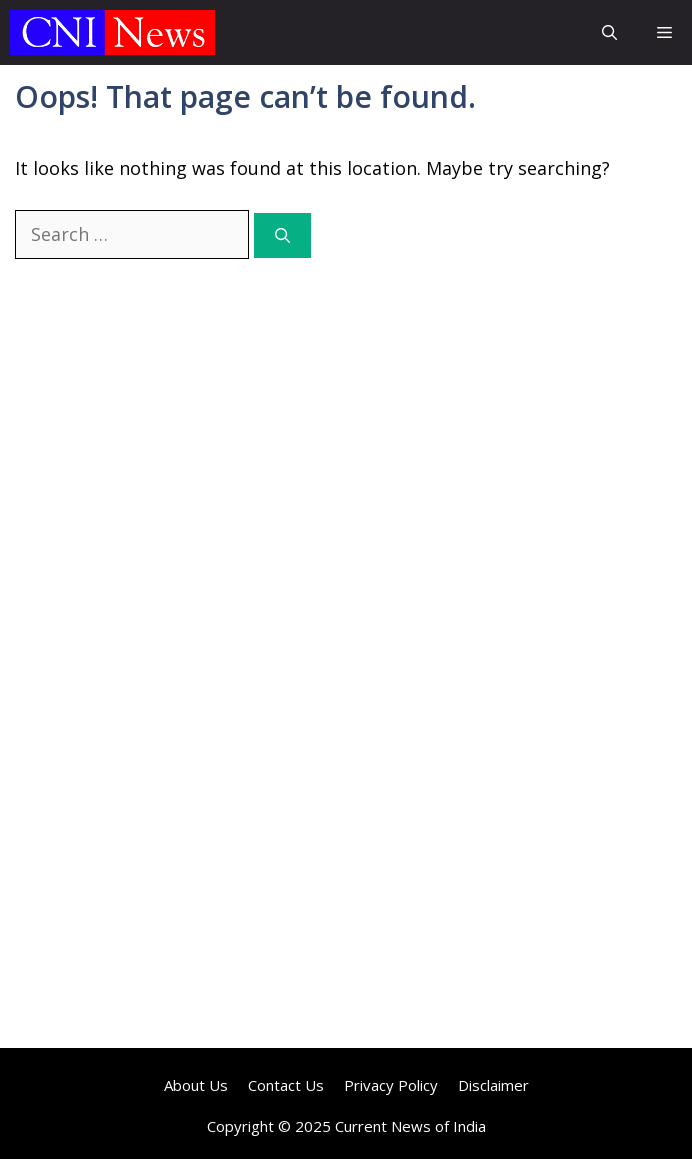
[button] (609, 32)
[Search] (282, 235)
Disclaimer (493, 1085)
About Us (196, 1085)
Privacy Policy (391, 1085)
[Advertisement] (346, 449)
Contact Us (286, 1085)
